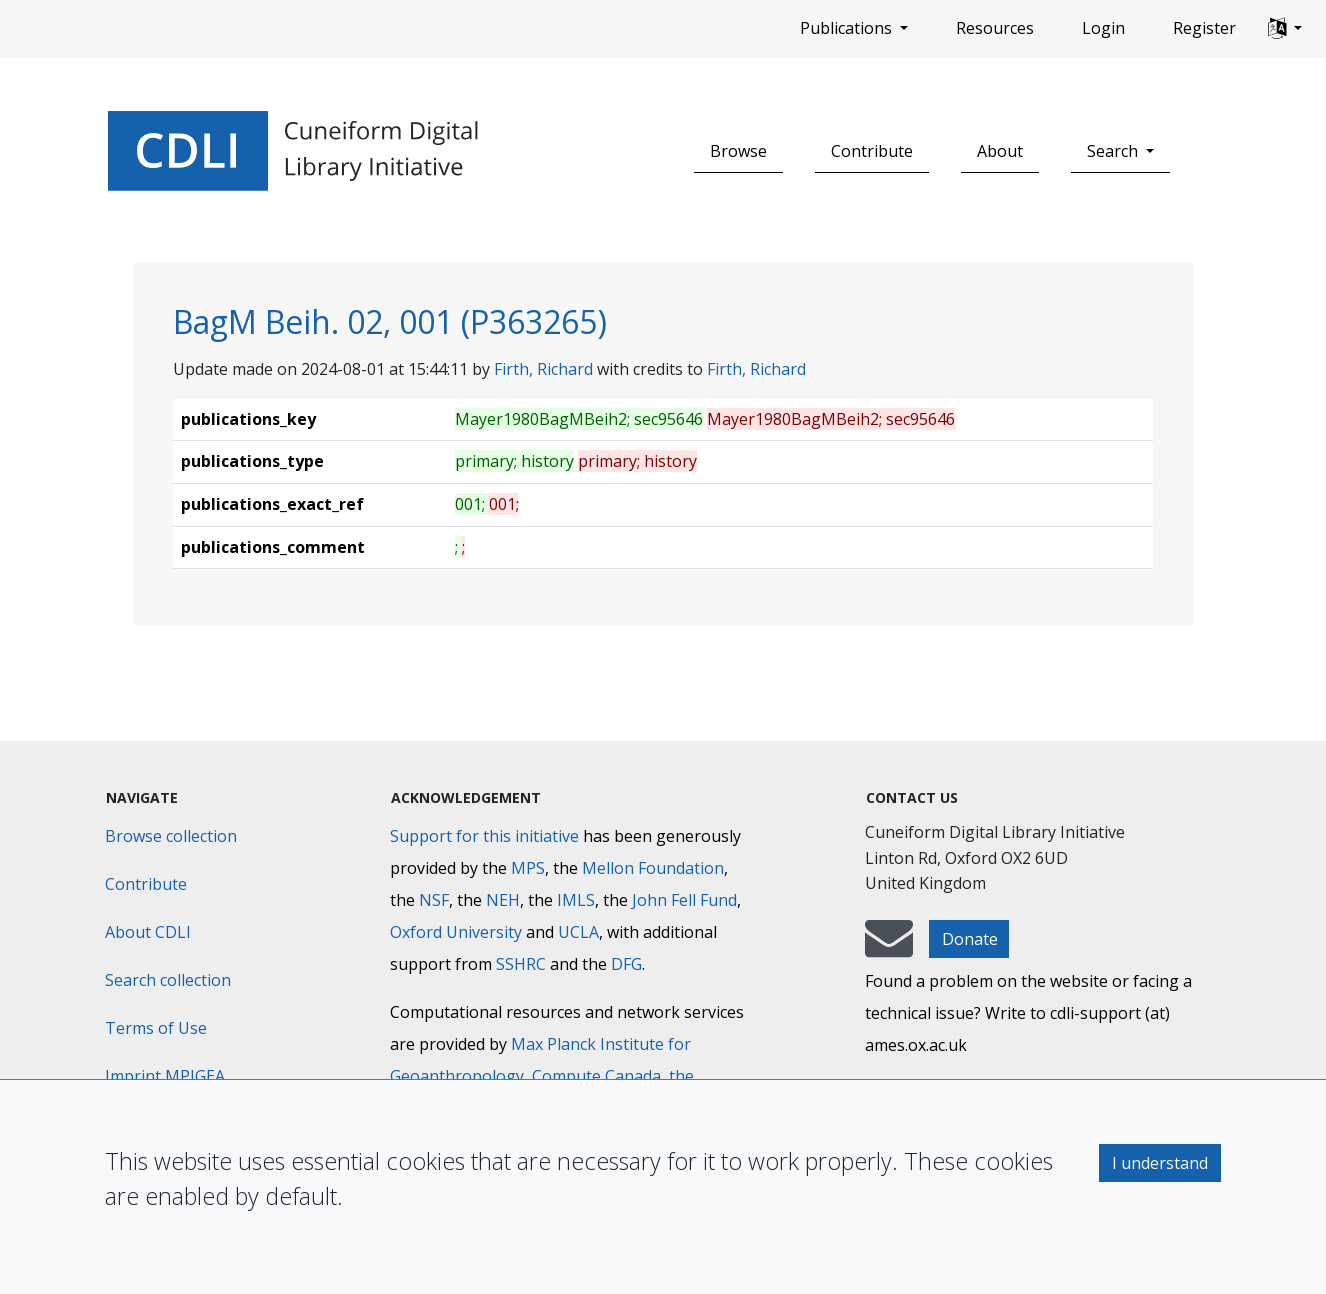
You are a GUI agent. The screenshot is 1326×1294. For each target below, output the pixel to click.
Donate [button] (970, 939)
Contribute (872, 151)
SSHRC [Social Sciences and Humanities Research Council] (521, 964)
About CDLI (148, 932)
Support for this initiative (484, 836)
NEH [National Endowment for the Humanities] (503, 900)
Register (1204, 28)
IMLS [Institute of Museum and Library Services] (576, 900)
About (1000, 151)
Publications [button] (848, 28)
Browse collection (171, 836)
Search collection (168, 980)
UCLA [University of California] (578, 932)
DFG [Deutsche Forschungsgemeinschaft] (626, 964)
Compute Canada (596, 1076)
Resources (995, 28)
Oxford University (456, 932)
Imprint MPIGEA (165, 1076)
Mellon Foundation (653, 868)
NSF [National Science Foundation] (434, 900)
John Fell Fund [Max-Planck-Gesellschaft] (684, 900)
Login (1103, 28)
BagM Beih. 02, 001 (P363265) (390, 321)
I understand (1160, 1163)
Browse (738, 151)
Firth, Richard (543, 369)
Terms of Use (156, 1028)
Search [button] (1114, 151)
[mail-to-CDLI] (889, 948)
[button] (1285, 29)
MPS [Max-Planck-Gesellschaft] (528, 868)
